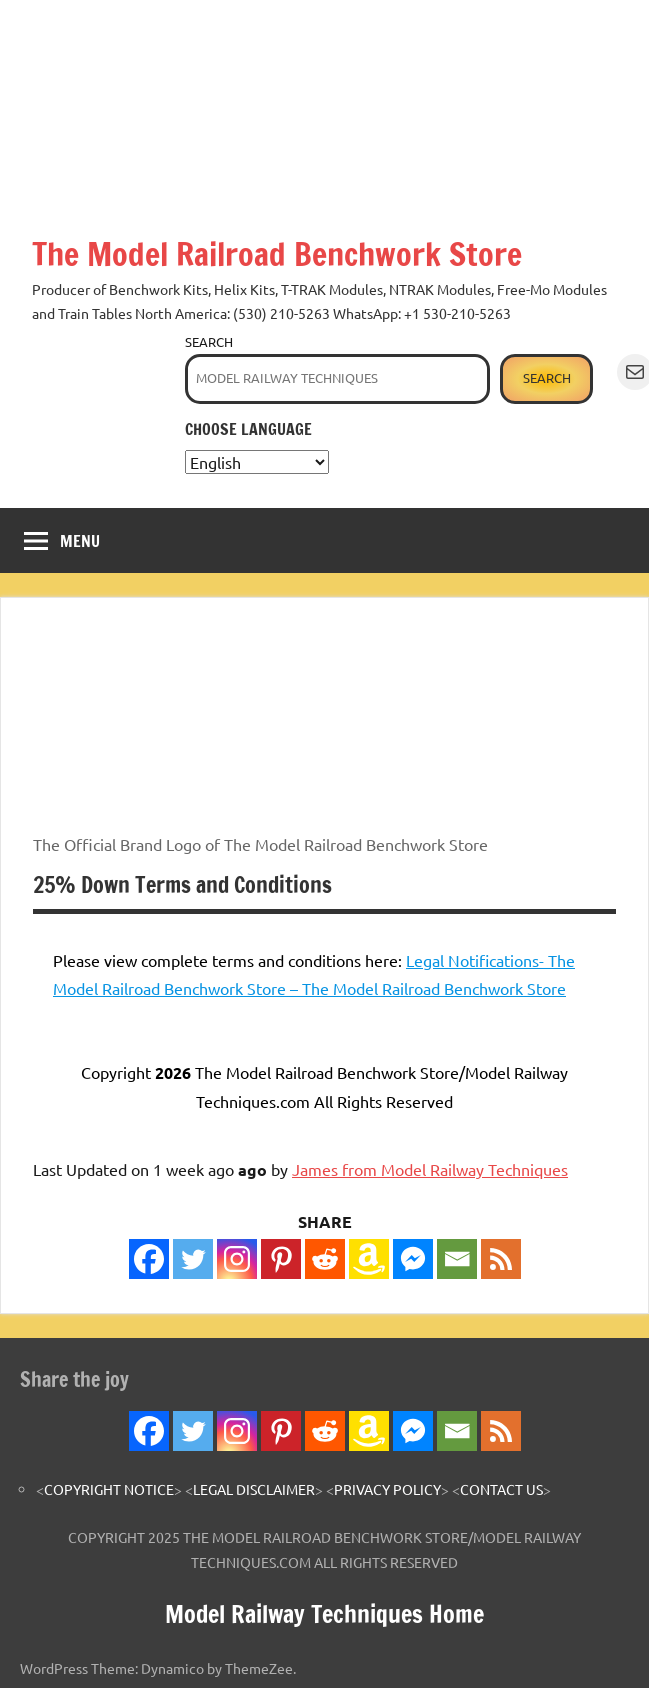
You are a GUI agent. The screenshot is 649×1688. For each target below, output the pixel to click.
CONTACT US (501, 1489)
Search (209, 341)
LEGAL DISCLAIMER (254, 1489)
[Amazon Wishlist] (369, 1259)
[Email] (457, 1259)
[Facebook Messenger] (413, 1259)
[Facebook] (149, 1259)
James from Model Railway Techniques (430, 1169)
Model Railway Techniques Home (324, 1614)
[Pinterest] (281, 1259)
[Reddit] (325, 1259)
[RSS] (501, 1259)
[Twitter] (193, 1259)
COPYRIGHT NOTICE (109, 1489)
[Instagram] (237, 1259)
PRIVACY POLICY (387, 1489)
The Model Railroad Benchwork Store (277, 254)
